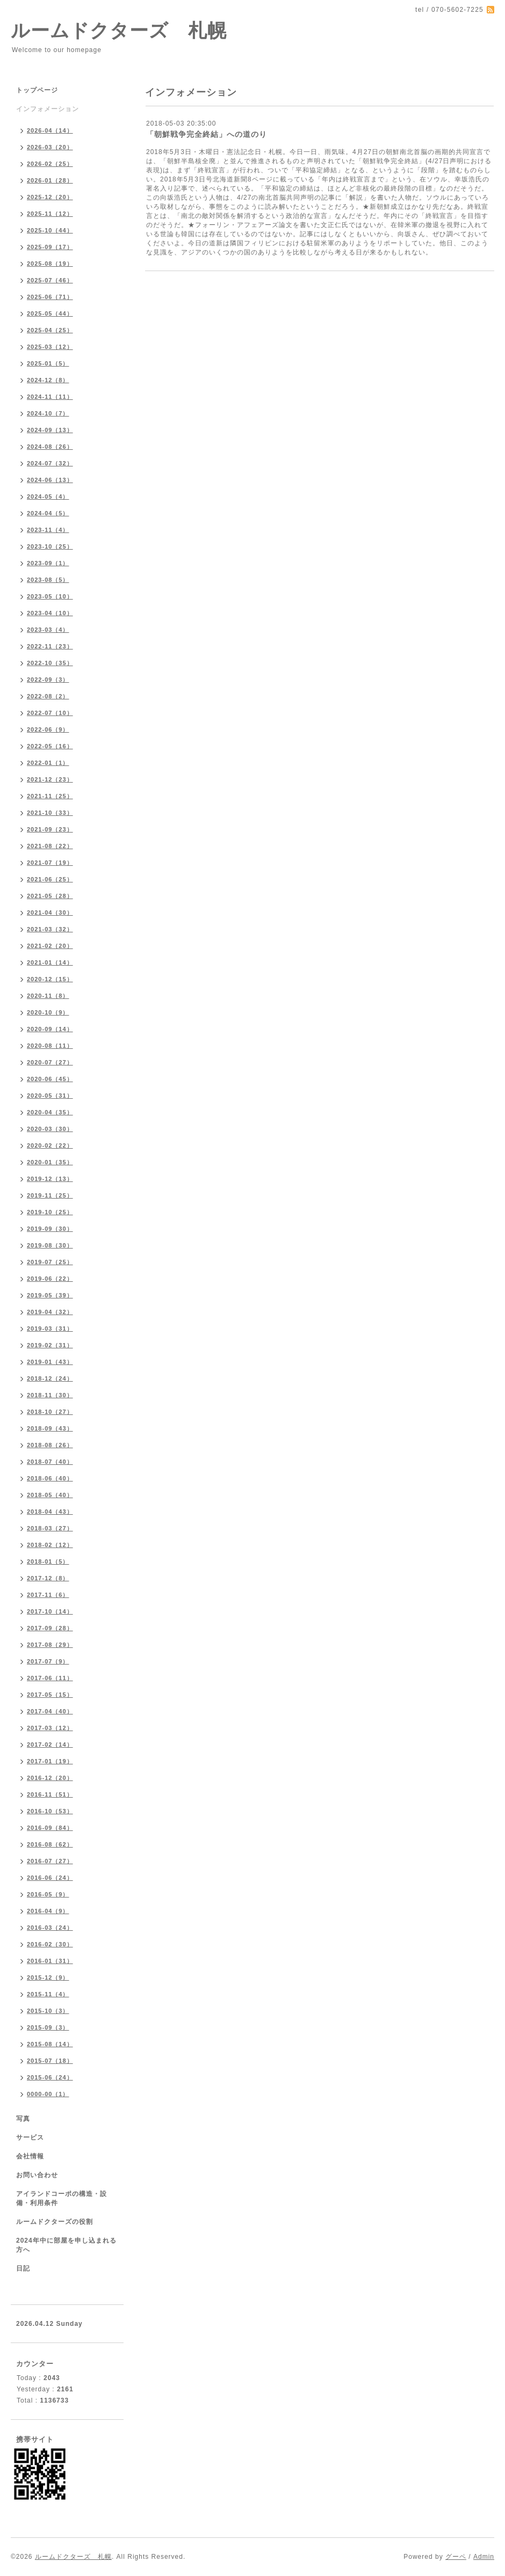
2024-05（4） (48, 496)
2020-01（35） (50, 1162)
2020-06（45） (50, 1079)
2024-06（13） (50, 480)
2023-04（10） (50, 613)
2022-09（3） (48, 679)
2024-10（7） (48, 413)
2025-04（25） (50, 330)
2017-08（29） (50, 1644)
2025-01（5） (48, 363)
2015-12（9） (48, 1977)
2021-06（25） (50, 879)
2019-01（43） (50, 1362)
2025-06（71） (50, 297)
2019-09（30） (50, 1228)
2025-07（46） (50, 280)
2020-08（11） (50, 1045)
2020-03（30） (50, 1129)
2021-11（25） (50, 796)
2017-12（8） (48, 1578)
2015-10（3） (48, 2011)
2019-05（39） (50, 1295)
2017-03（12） (50, 1728)
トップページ (37, 90)
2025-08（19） (50, 263)
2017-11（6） (48, 1595)
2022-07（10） (50, 713)
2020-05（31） (50, 1095)
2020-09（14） (50, 1029)
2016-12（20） (50, 1778)
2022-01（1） (48, 763)
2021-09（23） (50, 829)
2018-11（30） (50, 1395)
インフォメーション (47, 109)
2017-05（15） (50, 1694)
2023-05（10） (50, 596)
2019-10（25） (50, 1212)
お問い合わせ (37, 2175)
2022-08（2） (48, 696)
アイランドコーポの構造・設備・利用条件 (61, 2198)
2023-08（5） (48, 580)
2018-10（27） (50, 1412)
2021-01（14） (50, 962)
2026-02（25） (50, 163)
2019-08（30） (50, 1245)
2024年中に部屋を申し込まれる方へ (66, 2245)
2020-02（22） (50, 1145)
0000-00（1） (48, 2094)
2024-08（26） (50, 446)
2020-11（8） (48, 996)
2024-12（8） (48, 380)
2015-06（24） (50, 2077)
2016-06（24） (50, 1877)
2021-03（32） (50, 929)
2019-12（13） (50, 1179)
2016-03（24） (50, 1927)
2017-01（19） (50, 1761)
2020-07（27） (50, 1062)
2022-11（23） (50, 646)
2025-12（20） (50, 197)
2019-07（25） (50, 1262)
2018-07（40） (50, 1461)
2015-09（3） (48, 2027)
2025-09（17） (50, 247)
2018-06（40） (50, 1478)
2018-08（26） (50, 1445)
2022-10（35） (50, 663)
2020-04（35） (50, 1112)
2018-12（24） (50, 1378)
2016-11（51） (50, 1794)
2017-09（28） (50, 1628)
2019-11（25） (50, 1195)
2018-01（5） (48, 1561)
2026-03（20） (50, 147)
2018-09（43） (50, 1428)
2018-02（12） (50, 1545)
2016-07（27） (50, 1861)
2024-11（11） (50, 396)
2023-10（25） (50, 546)
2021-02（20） (50, 946)
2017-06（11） (50, 1678)
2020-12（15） (50, 979)
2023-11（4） (48, 530)
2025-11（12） (50, 213)
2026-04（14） (50, 130)
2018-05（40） (50, 1495)
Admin (483, 2556)
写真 (23, 2118)
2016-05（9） (48, 1894)
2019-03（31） (50, 1328)
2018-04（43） (50, 1511)
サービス (30, 2137)
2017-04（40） (50, 1711)
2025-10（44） (50, 230)
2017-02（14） (50, 1744)
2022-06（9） (48, 729)
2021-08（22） (50, 846)
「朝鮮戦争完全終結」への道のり (206, 134)
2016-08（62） (50, 1844)
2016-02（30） (50, 1944)
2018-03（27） (50, 1528)
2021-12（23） (50, 779)
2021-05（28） (50, 896)
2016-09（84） (50, 1828)
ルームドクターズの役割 (54, 2221)
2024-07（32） (50, 463)
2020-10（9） (48, 1012)
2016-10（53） (50, 1811)
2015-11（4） (48, 1994)
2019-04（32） (50, 1312)
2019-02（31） (50, 1345)
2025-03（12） (50, 347)
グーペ (455, 2556)
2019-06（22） (50, 1278)
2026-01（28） (50, 180)
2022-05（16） (50, 746)
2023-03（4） (48, 629)
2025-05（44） (50, 313)
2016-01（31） (50, 1961)
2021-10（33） (50, 812)
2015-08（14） (50, 2044)
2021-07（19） (50, 862)
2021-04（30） (50, 912)
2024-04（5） (48, 513)
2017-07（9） (48, 1661)
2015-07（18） (50, 2060)
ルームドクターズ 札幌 (119, 30)
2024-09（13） (50, 430)
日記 (23, 2268)
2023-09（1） (48, 563)
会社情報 (30, 2156)
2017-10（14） (50, 1611)
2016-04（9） (48, 1911)
